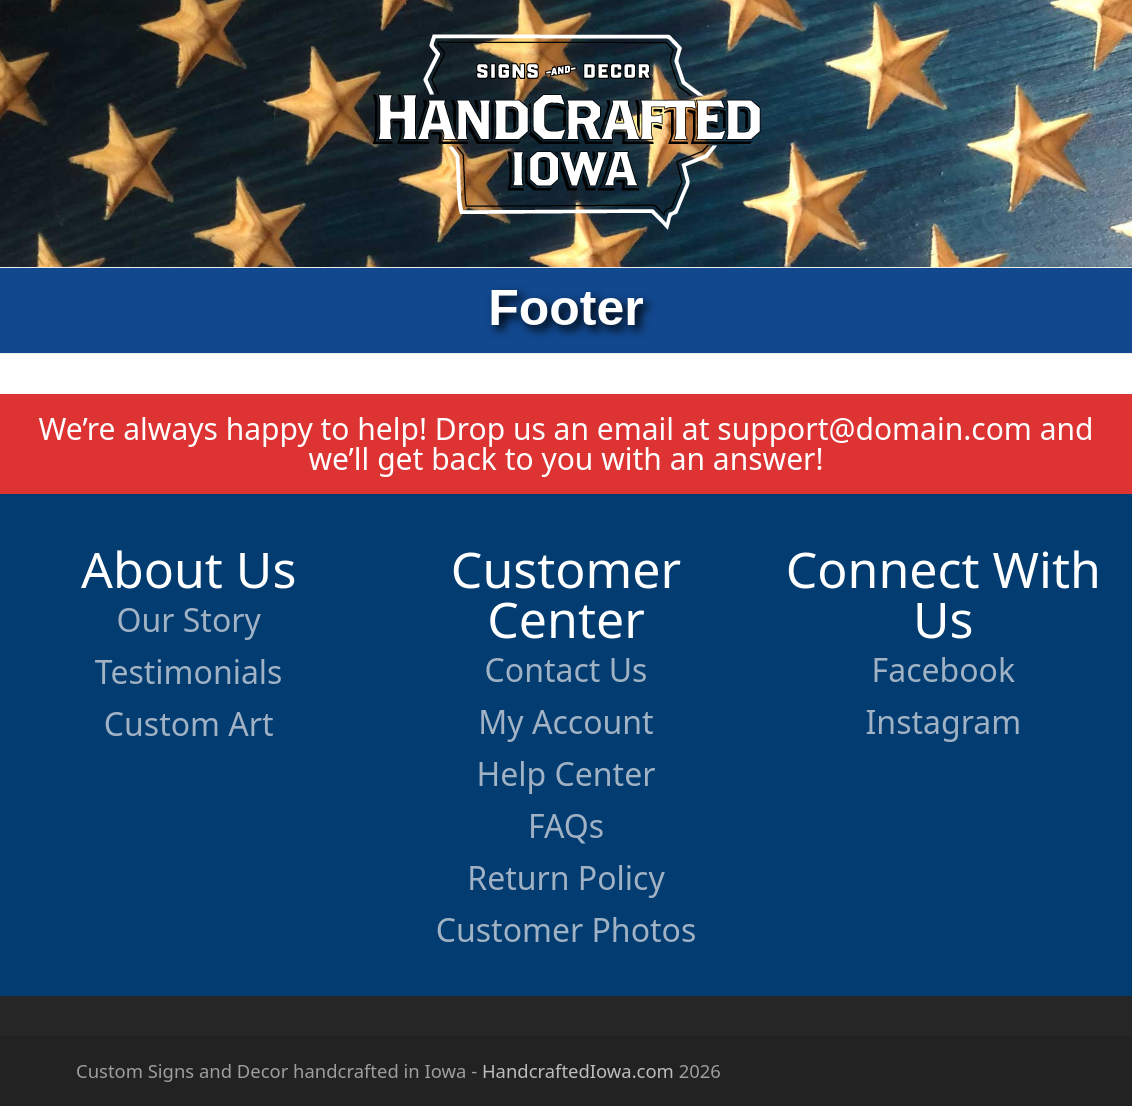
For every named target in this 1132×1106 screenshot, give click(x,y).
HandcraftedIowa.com (578, 1070)
